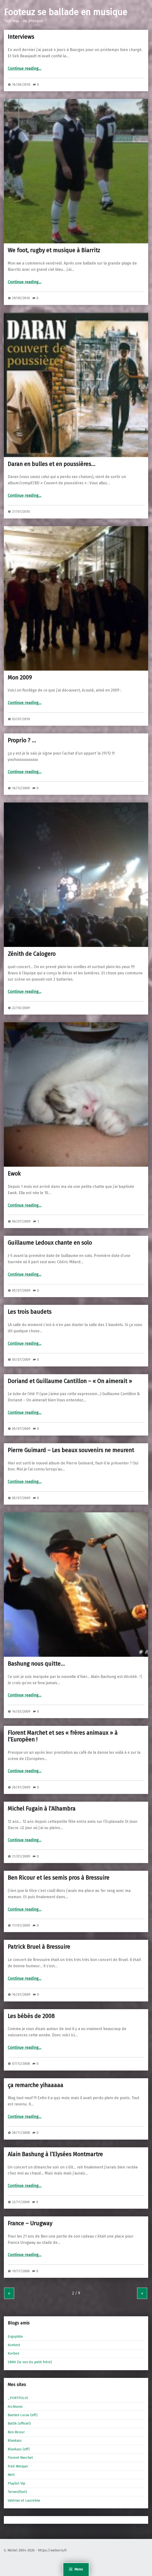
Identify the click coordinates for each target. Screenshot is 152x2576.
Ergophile (15, 2336)
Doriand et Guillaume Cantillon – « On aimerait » (70, 1381)
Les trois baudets (29, 1311)
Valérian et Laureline (24, 2500)
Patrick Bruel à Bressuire (39, 1946)
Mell (11, 2474)
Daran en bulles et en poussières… (51, 464)
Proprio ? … (22, 740)
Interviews (21, 36)
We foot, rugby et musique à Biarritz (54, 250)
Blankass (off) (19, 2449)
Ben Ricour (16, 2432)
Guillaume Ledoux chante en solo (50, 1242)
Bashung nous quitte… (36, 1663)
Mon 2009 (20, 677)
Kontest (14, 2345)
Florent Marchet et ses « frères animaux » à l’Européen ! (63, 1736)
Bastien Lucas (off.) (23, 2415)
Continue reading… (24, 68)
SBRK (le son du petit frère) (30, 2362)
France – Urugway (30, 2223)
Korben (13, 2353)
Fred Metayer (18, 2466)
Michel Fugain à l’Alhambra (42, 1808)
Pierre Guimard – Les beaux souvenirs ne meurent (71, 1450)
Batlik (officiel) (19, 2423)
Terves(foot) (17, 2492)
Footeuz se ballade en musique (65, 12)
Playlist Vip (16, 2483)
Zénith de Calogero (32, 954)
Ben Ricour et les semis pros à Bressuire (58, 1877)
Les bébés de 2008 (31, 2016)
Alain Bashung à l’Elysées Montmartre (55, 2154)
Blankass (15, 2440)
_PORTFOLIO (18, 2398)
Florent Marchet (20, 2457)
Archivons (15, 2406)
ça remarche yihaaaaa (35, 2085)
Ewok (14, 1173)
